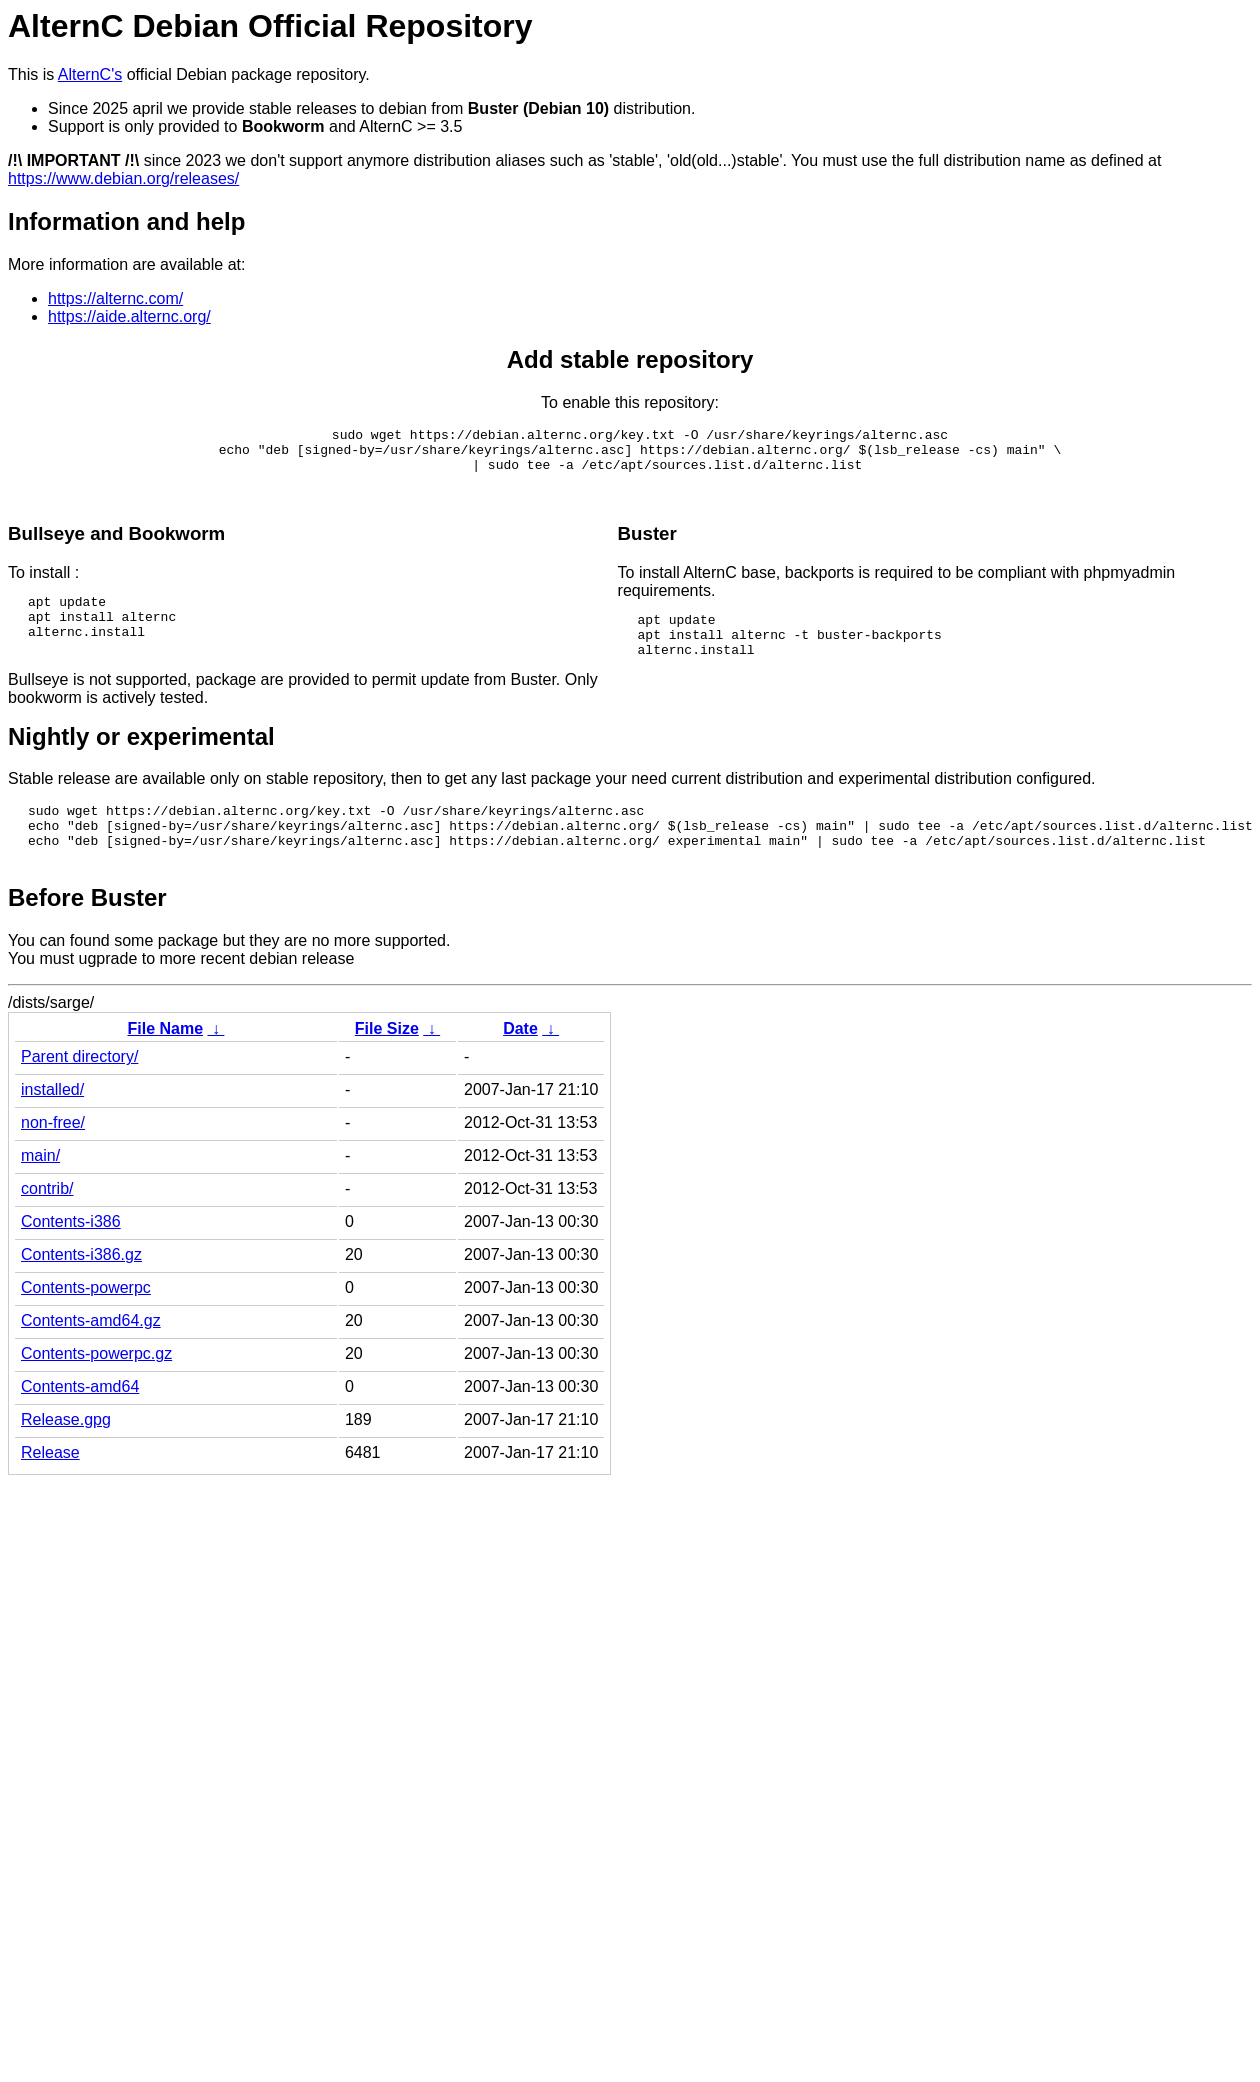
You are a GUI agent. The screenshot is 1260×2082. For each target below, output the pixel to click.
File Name (165, 1064)
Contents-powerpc (86, 1323)
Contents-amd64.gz (91, 1356)
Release (50, 1488)
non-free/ (53, 1158)
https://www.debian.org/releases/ (123, 178)
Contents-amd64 (80, 1422)
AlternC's (90, 74)
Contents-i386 (71, 1257)
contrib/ (47, 1224)
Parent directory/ (79, 1092)
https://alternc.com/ (115, 298)
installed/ (52, 1125)
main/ (40, 1191)
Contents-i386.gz (81, 1290)
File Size (387, 1064)
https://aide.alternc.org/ (129, 316)
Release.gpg (66, 1455)
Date (520, 1064)
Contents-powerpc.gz (96, 1389)
